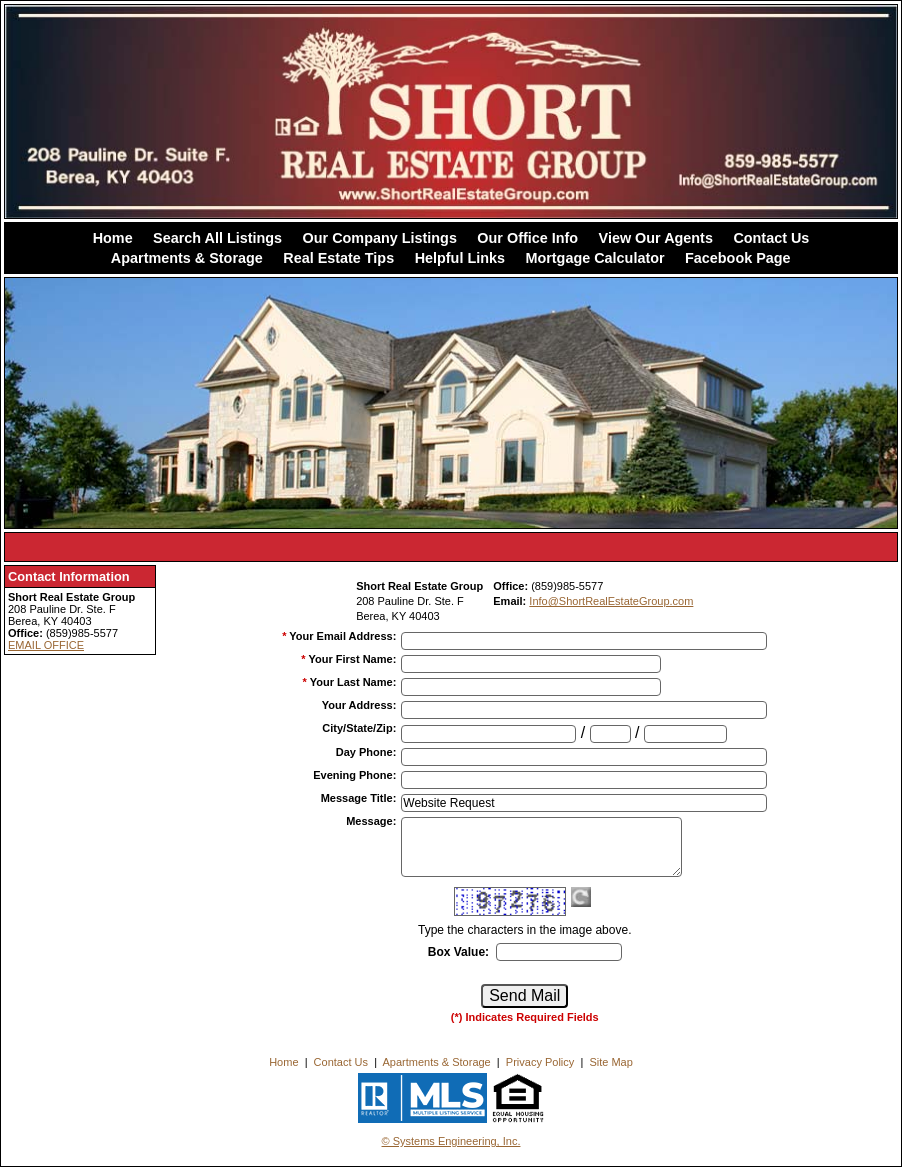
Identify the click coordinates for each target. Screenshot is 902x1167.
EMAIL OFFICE (46, 645)
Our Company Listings (380, 238)
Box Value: (458, 952)
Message (371, 821)
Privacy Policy (540, 1062)
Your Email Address (342, 636)
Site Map (610, 1062)
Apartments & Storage (187, 258)
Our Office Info (527, 238)
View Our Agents (656, 238)
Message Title (359, 798)
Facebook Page (738, 258)
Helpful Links (460, 258)
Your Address (359, 705)
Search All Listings (217, 238)
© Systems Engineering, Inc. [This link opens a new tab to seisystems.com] (451, 1141)
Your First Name (352, 659)
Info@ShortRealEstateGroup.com (611, 601)
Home (113, 238)
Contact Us (771, 238)
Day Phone (366, 752)
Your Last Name (353, 682)
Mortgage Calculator (594, 258)
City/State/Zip (359, 728)
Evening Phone (354, 775)
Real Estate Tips (338, 258)
